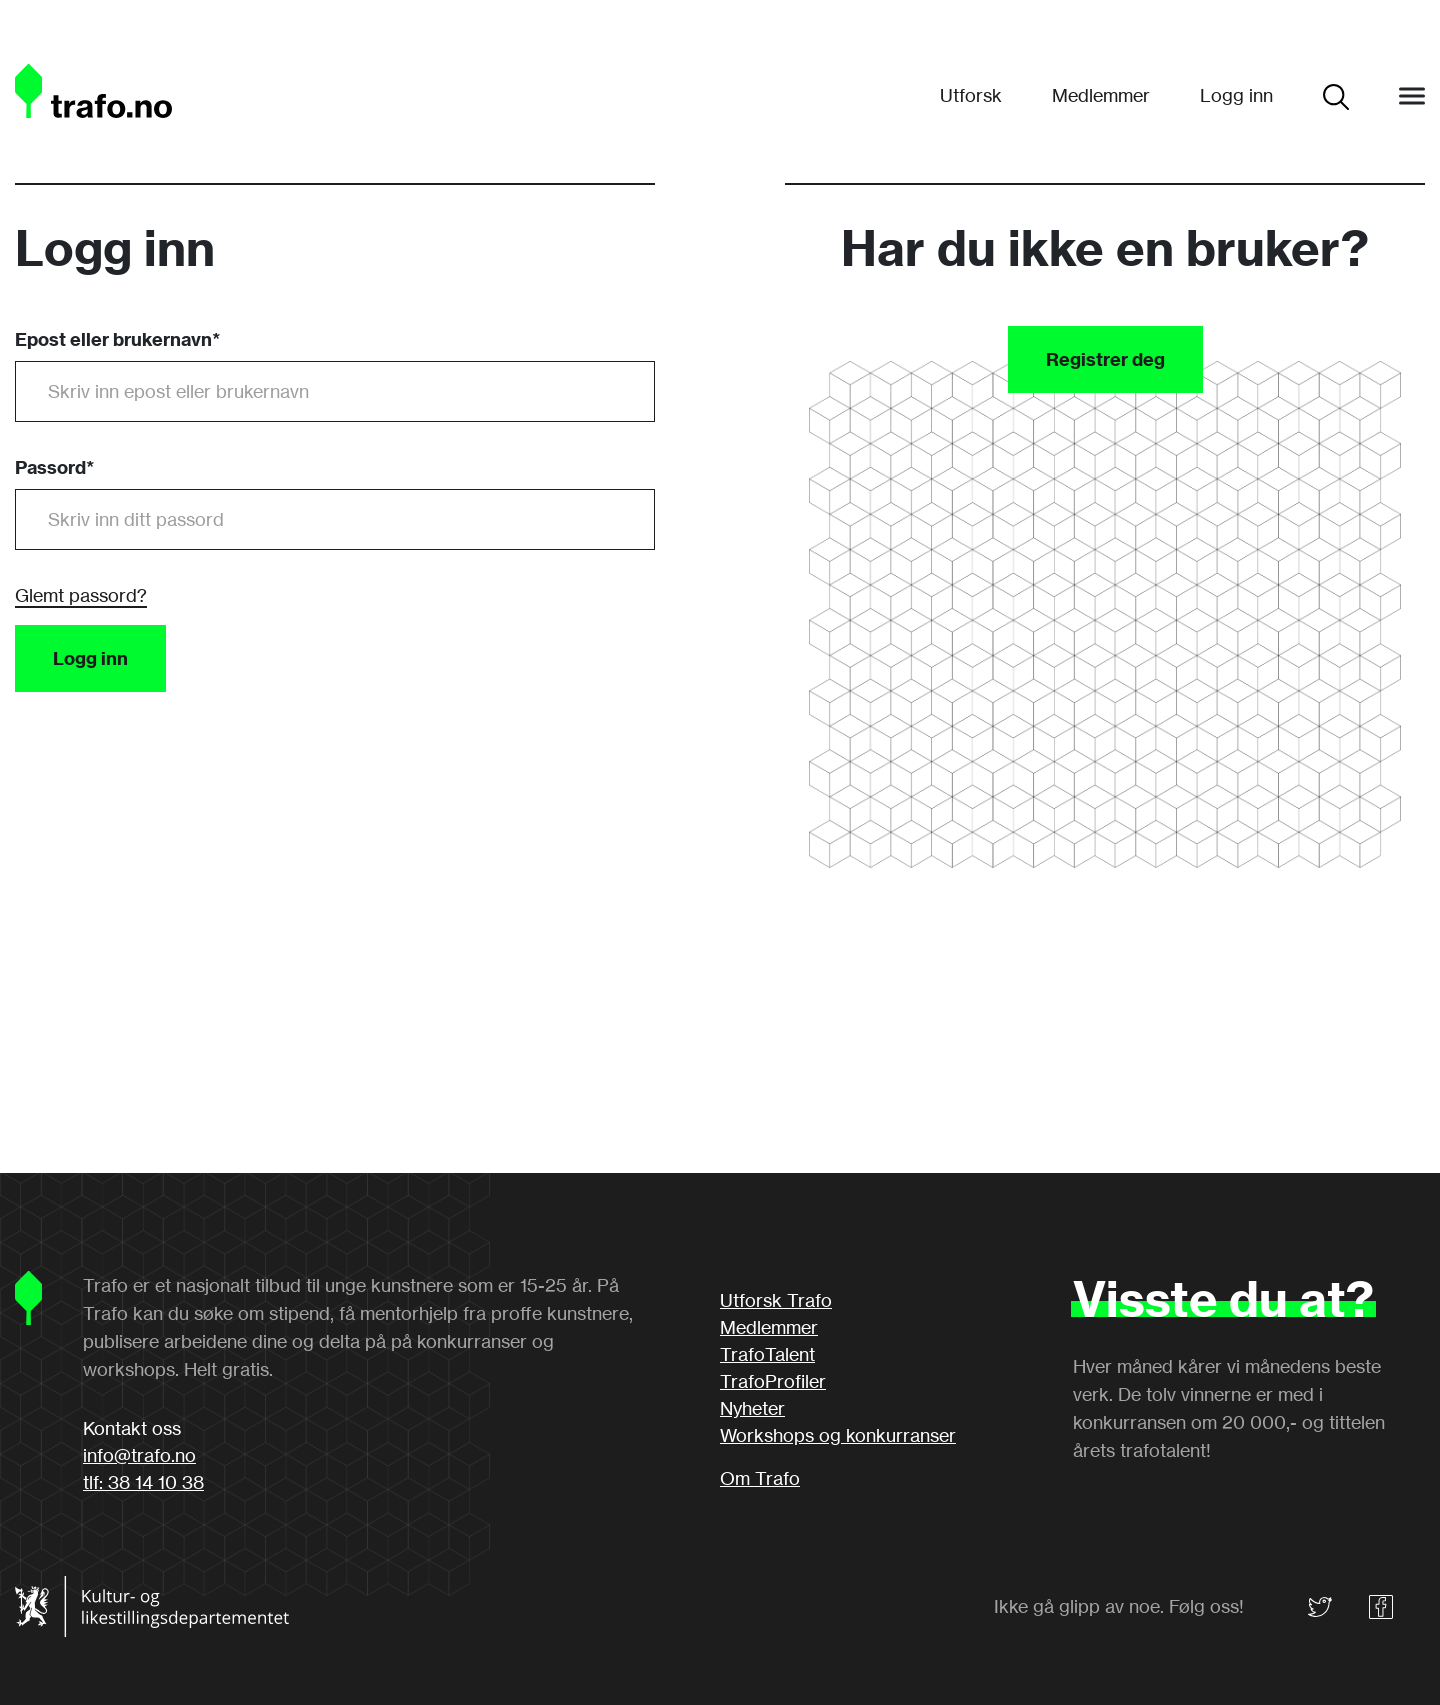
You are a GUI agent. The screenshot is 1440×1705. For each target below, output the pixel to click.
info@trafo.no (139, 1455)
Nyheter (752, 1408)
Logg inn (1236, 95)
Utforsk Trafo (776, 1300)
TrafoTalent (767, 1354)
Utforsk (971, 95)
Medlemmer (1101, 95)
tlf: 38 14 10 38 (143, 1482)
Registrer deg (1105, 359)
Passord (55, 467)
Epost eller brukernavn (118, 339)
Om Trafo (760, 1478)
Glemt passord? (81, 595)
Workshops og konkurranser (838, 1435)
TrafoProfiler (773, 1381)
